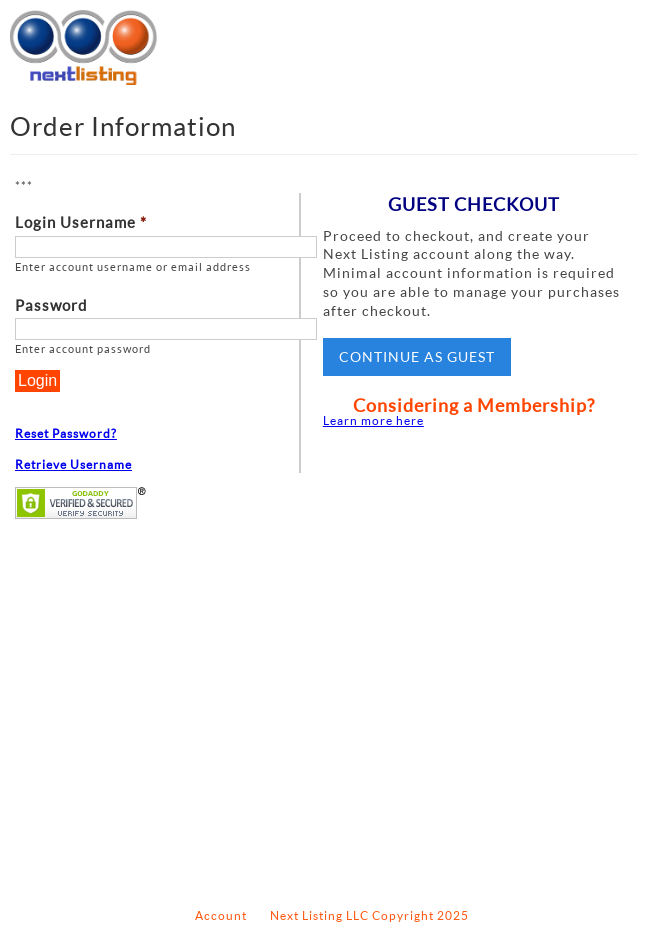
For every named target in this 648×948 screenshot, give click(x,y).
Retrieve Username (73, 464)
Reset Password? (66, 433)
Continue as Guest (417, 356)
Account (221, 915)
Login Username (81, 222)
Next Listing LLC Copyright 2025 (369, 915)
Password (51, 305)
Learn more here (373, 420)
